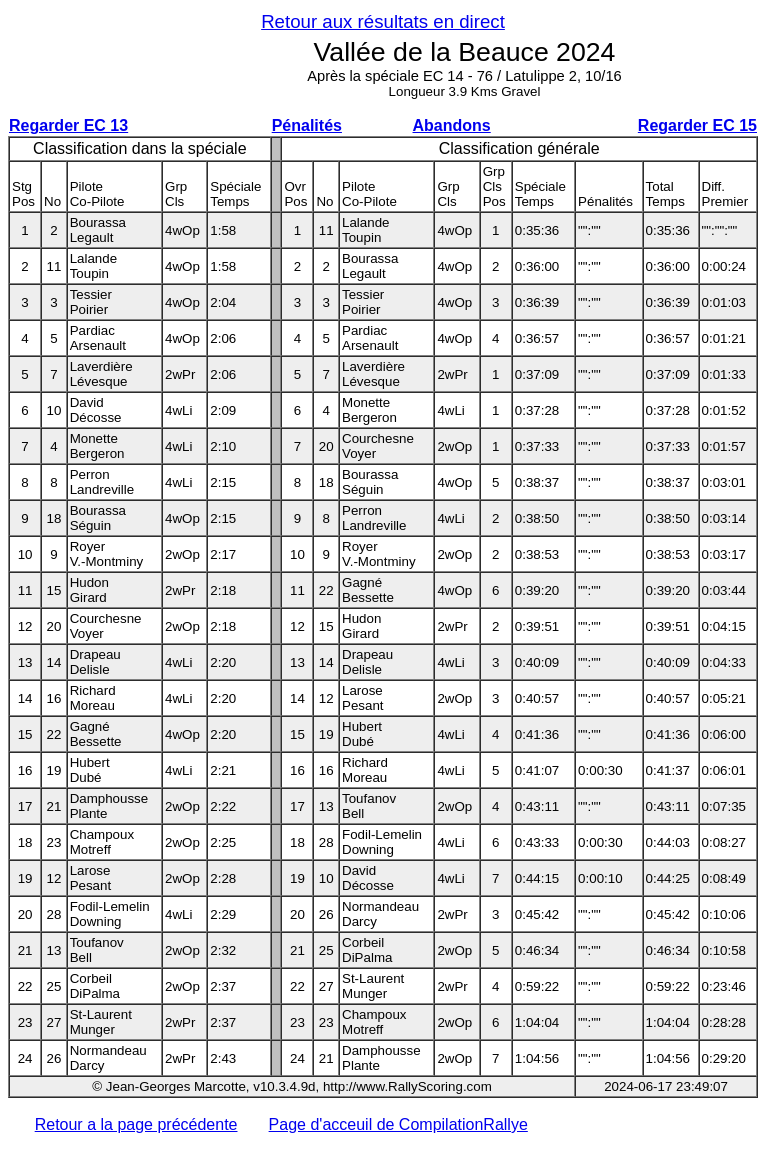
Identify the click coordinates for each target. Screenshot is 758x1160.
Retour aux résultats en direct (383, 21)
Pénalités (307, 125)
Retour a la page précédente (136, 1124)
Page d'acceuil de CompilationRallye (398, 1124)
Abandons (452, 125)
